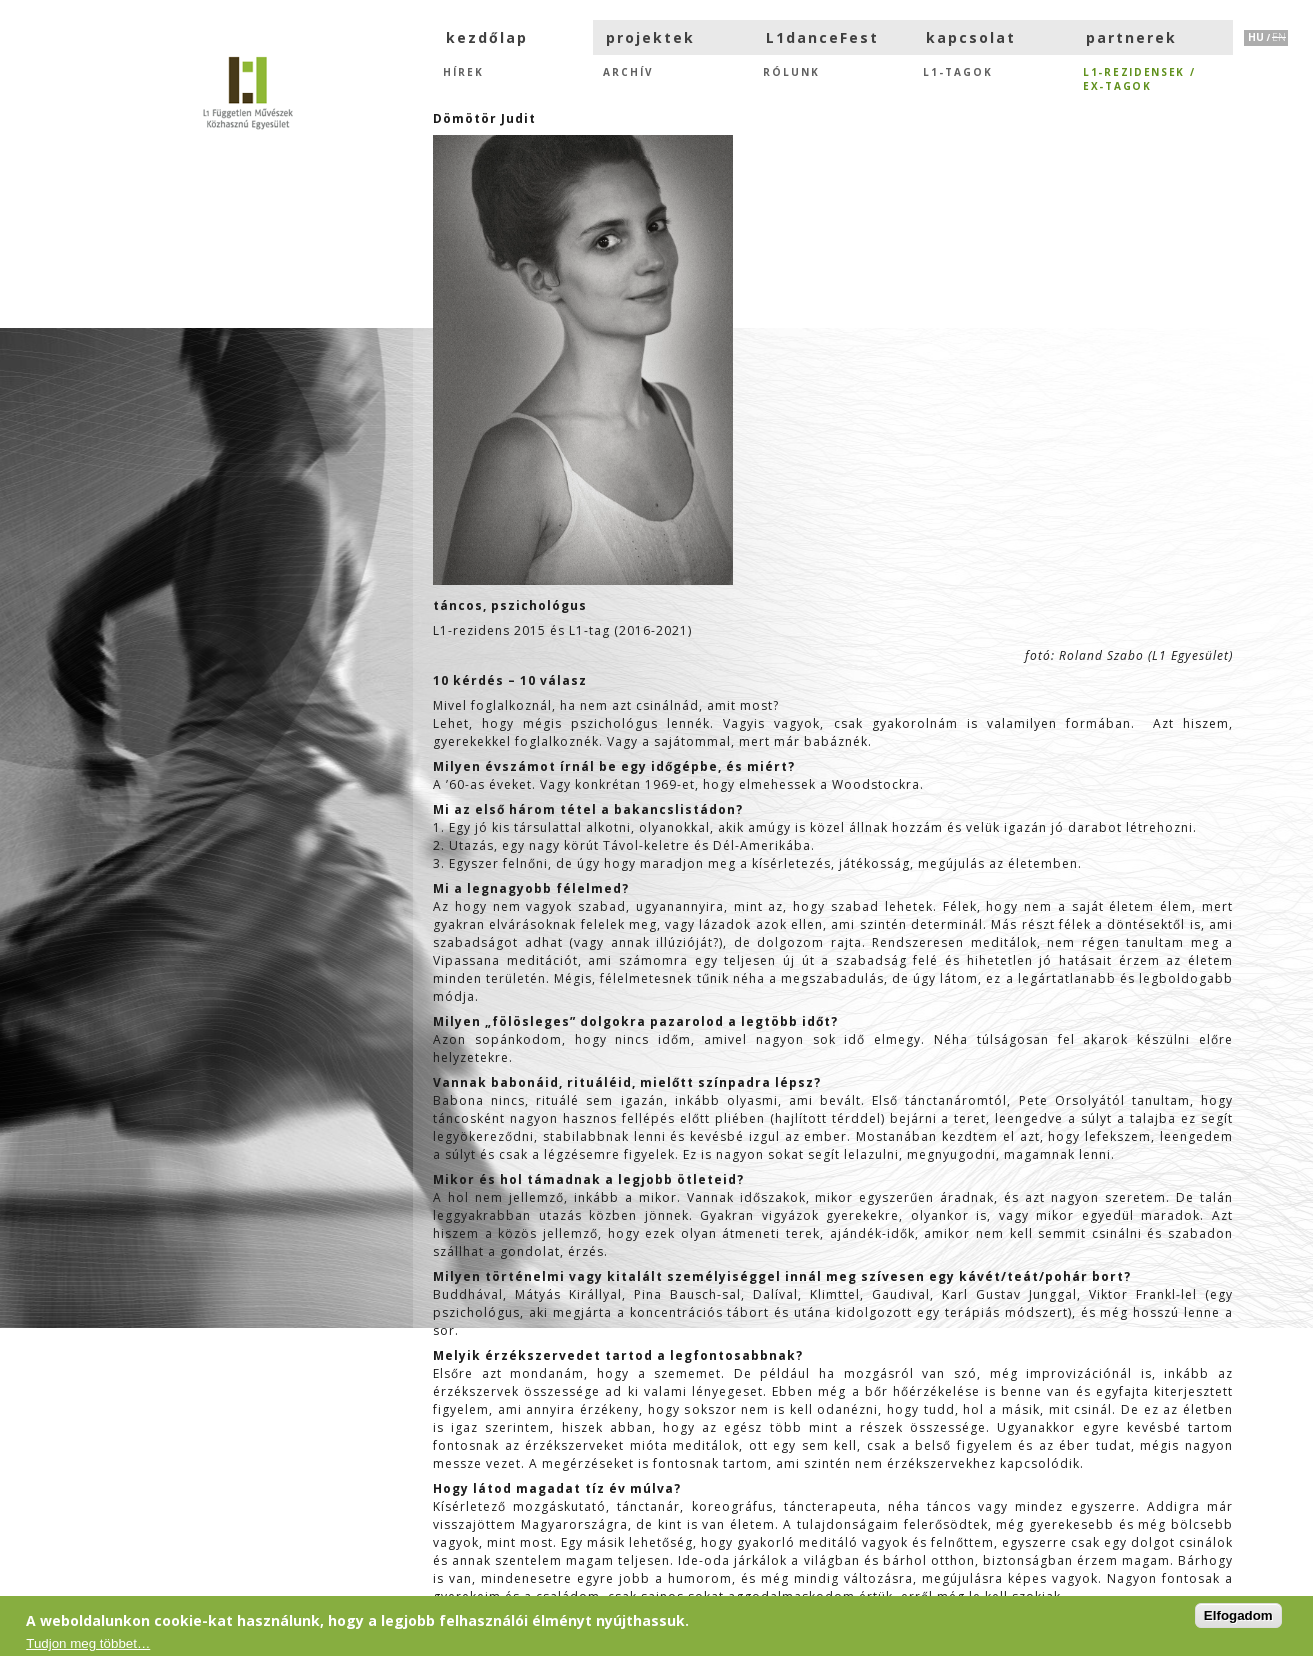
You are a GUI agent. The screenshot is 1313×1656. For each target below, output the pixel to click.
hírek (463, 72)
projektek (650, 37)
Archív (628, 72)
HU (1256, 37)
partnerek (1131, 37)
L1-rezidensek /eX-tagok (1139, 77)
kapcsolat (971, 37)
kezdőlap (487, 37)
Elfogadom (1238, 1615)
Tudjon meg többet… (88, 1643)
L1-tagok (958, 72)
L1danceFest (822, 37)
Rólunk (791, 72)
